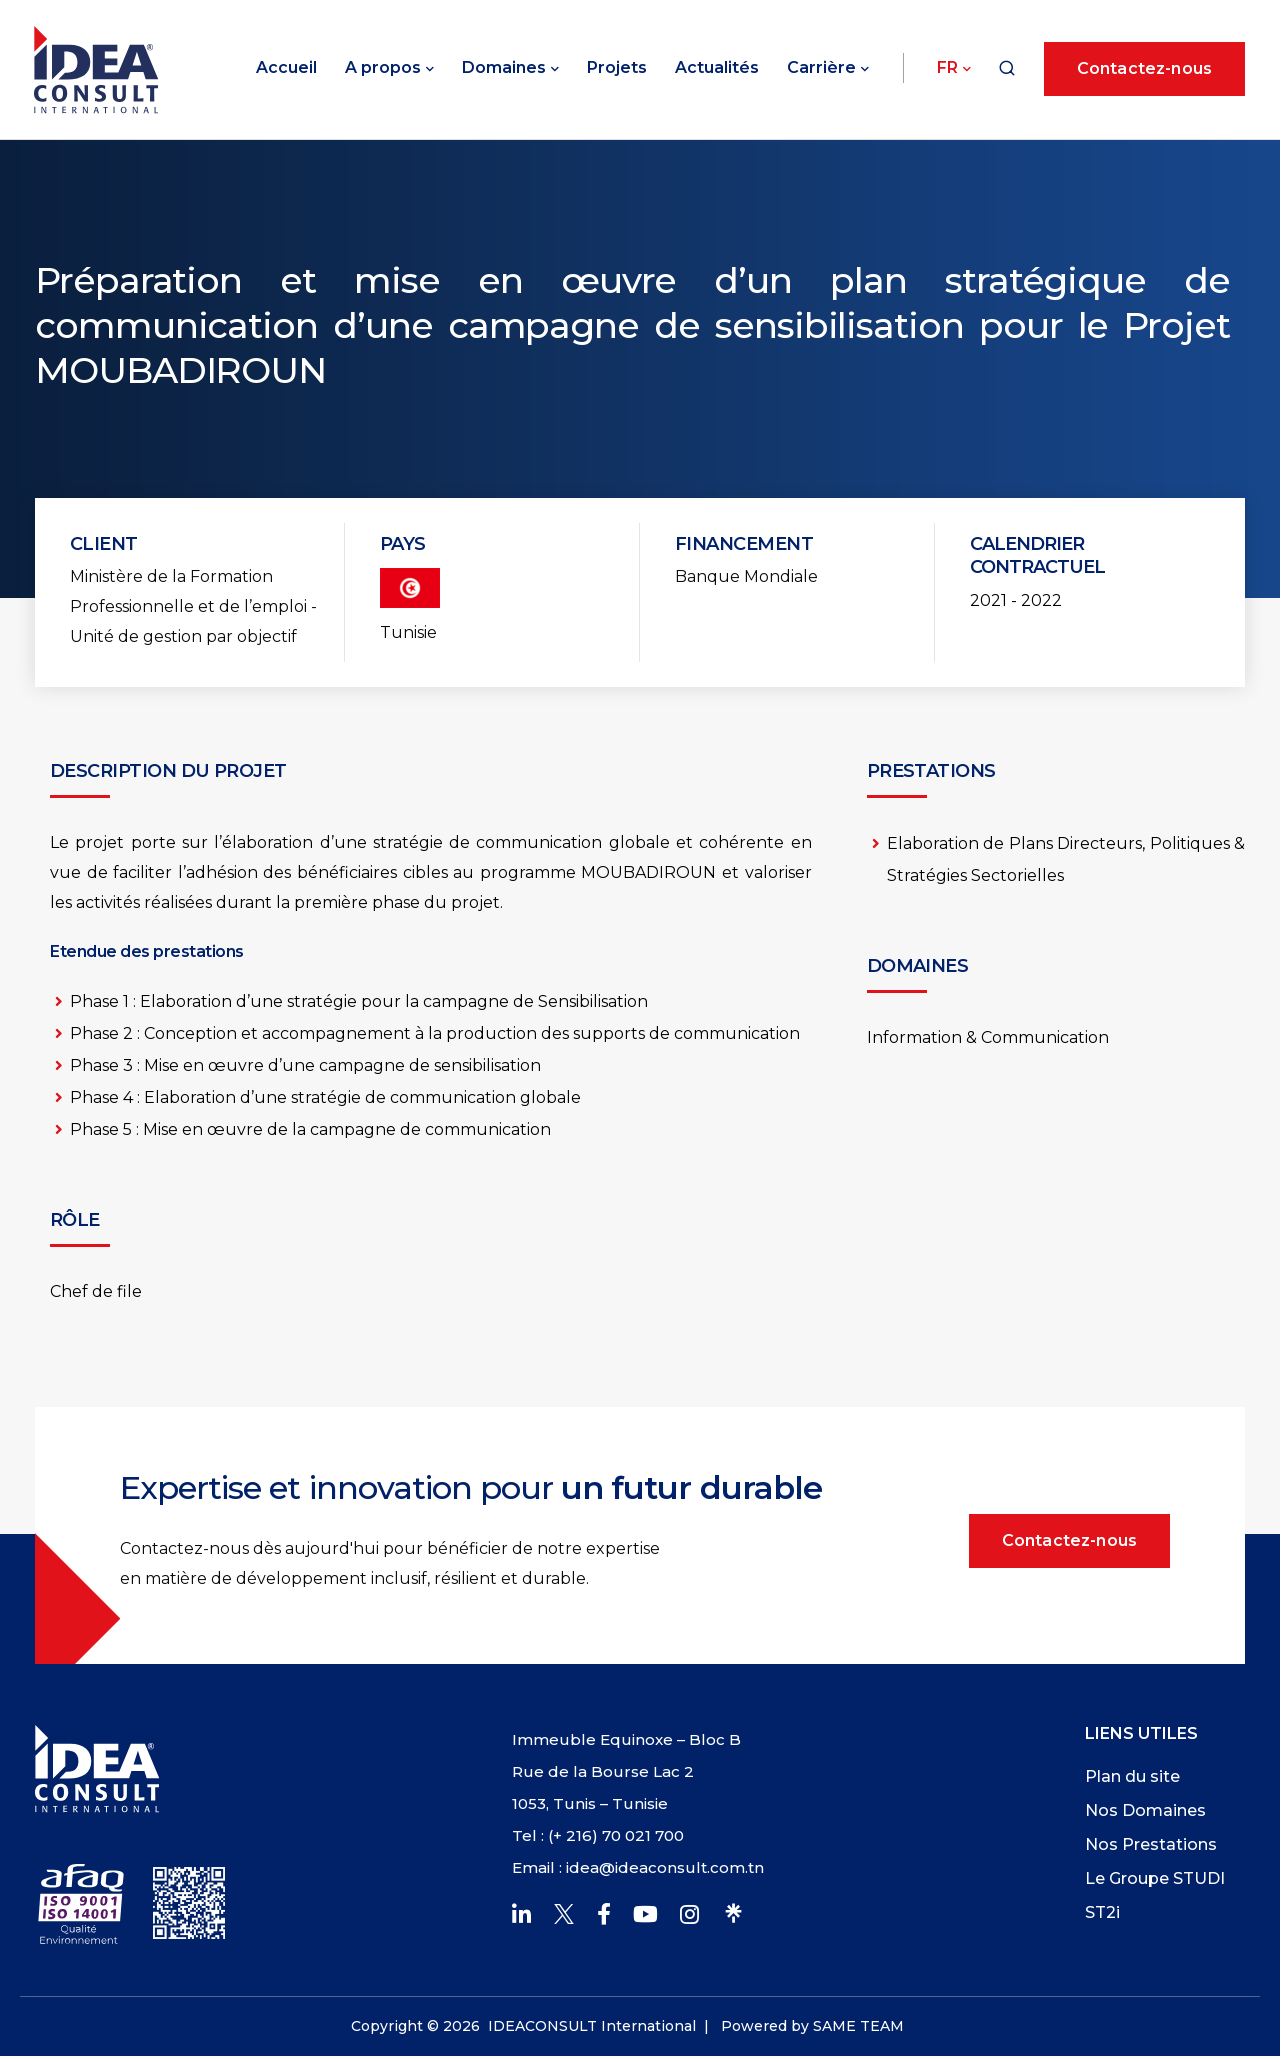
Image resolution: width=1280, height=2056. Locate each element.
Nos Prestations (1151, 1844)
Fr (947, 67)
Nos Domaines (1145, 1810)
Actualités (717, 67)
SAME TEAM (858, 2026)
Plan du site (1132, 1776)
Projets (617, 67)
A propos (383, 67)
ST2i (1102, 1912)
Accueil (286, 67)
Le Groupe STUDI (1155, 1878)
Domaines (504, 67)
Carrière (821, 67)
